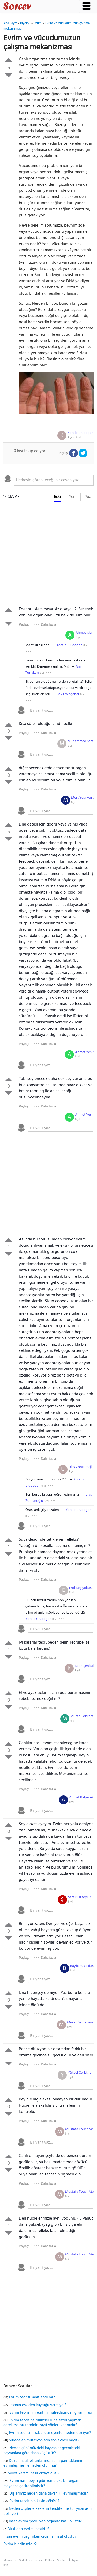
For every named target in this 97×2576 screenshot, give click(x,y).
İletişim (74, 2560)
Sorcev (34, 7)
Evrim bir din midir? (20, 2544)
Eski (57, 497)
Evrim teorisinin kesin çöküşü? (34, 2501)
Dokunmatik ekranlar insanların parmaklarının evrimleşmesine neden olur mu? (43, 2463)
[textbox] (54, 480)
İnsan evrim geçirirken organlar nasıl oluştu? (45, 2521)
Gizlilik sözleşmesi (31, 2560)
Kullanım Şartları (55, 2560)
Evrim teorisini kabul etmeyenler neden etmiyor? (50, 2433)
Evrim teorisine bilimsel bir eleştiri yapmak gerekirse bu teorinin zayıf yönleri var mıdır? (42, 2423)
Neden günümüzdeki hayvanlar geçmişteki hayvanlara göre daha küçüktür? (41, 2450)
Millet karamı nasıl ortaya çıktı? (33, 2473)
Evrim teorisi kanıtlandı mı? (32, 2397)
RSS (5, 2565)
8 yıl (78, 637)
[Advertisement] (48, 555)
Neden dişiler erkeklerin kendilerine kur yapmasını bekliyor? (48, 2511)
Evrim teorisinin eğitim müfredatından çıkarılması (50, 2413)
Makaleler (9, 2560)
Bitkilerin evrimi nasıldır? (28, 2529)
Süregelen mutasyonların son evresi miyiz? (44, 2440)
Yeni (73, 497)
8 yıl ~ (74, 437)
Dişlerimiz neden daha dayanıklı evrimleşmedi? (48, 2493)
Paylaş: (24, 624)
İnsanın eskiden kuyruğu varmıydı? (37, 2405)
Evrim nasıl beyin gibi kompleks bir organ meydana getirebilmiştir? (40, 2483)
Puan (89, 497)
